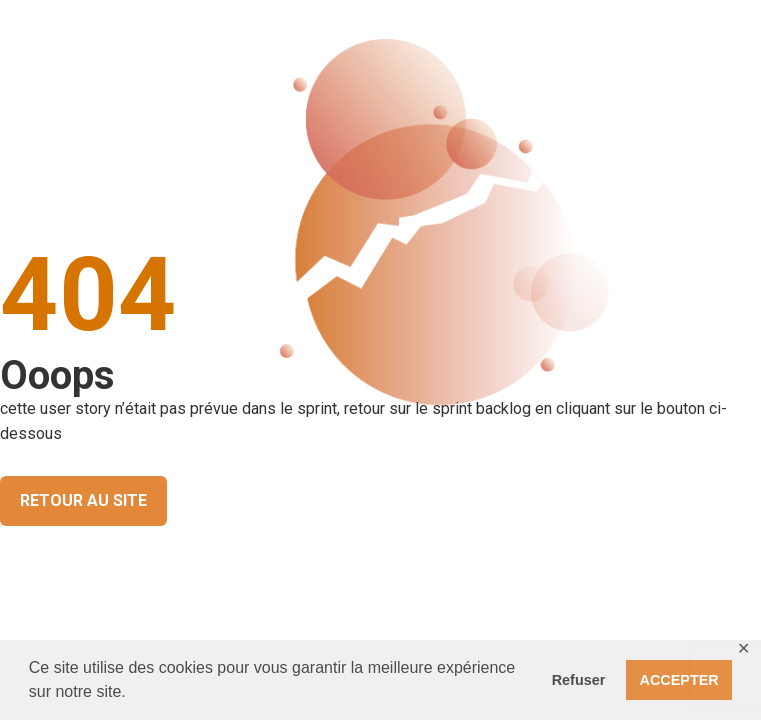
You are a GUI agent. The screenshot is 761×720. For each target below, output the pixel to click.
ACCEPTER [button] (679, 680)
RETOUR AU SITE (83, 500)
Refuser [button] (579, 680)
